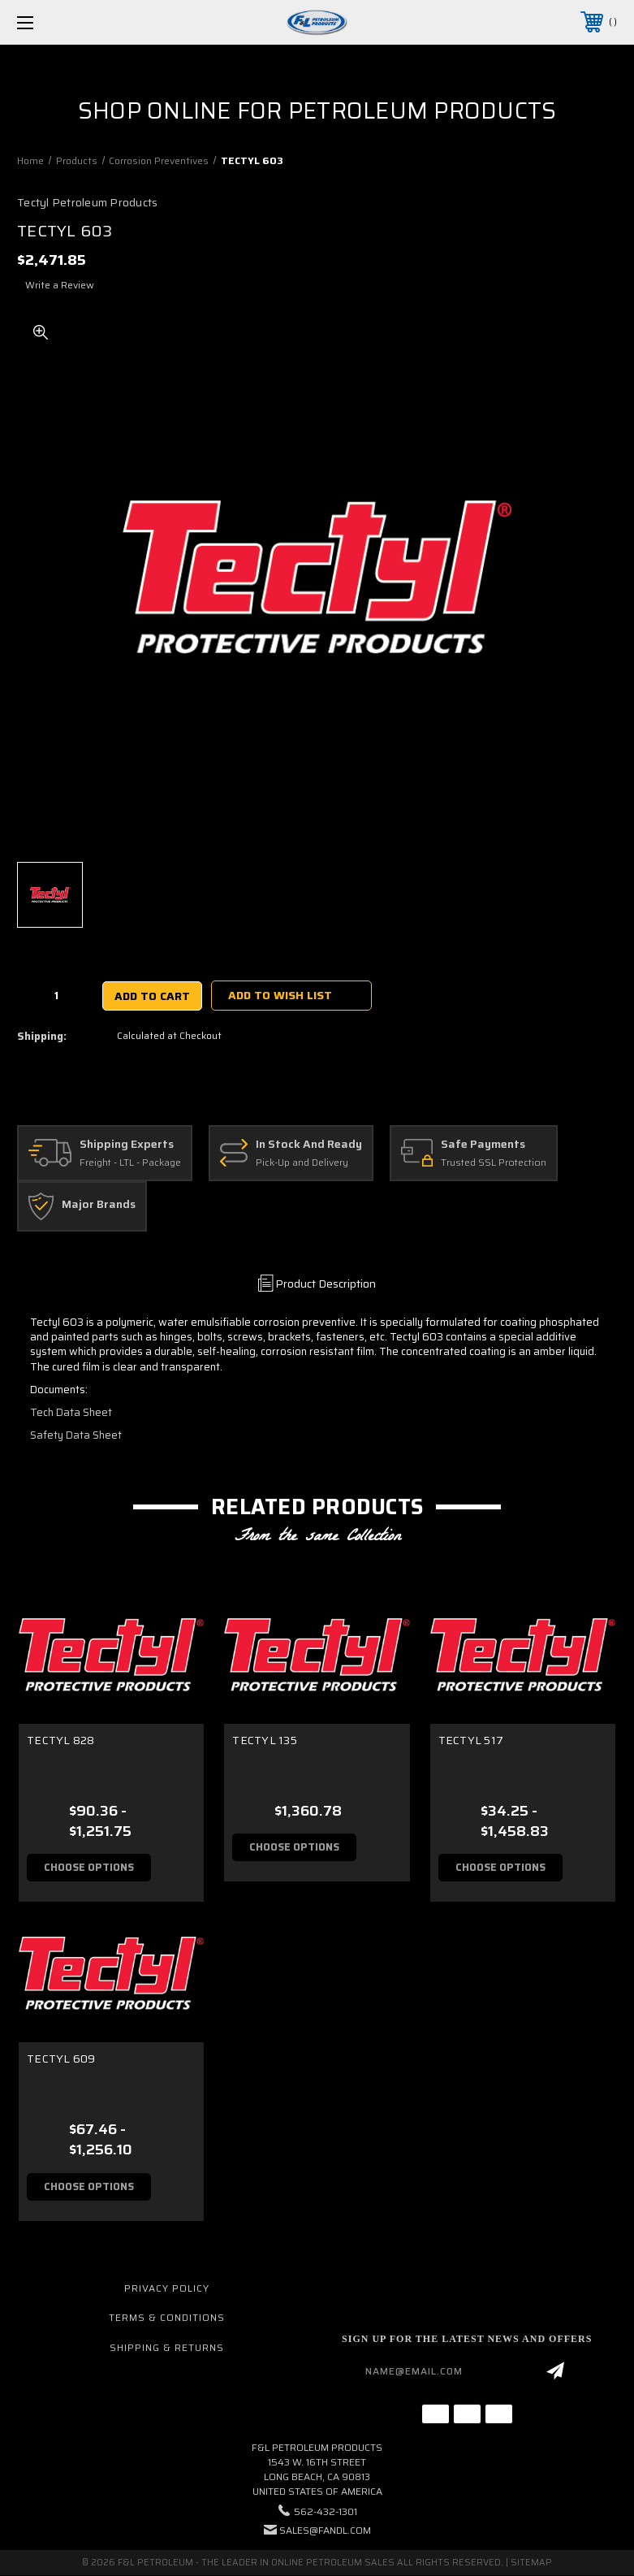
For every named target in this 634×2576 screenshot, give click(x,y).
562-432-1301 (325, 2512)
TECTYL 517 (471, 1740)
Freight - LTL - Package (130, 1163)
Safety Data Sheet (76, 1435)
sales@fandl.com (325, 2531)
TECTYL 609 (61, 2058)
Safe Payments (483, 1144)
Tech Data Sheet (71, 1412)
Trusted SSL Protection (493, 1163)
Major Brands (99, 1205)
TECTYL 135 (264, 1740)
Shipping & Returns (167, 2348)
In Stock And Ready (309, 1144)
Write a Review (59, 284)
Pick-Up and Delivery (302, 1163)
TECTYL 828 (61, 1740)
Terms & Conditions (167, 2318)
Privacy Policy (166, 2288)
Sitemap (531, 2563)
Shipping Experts (127, 1144)
